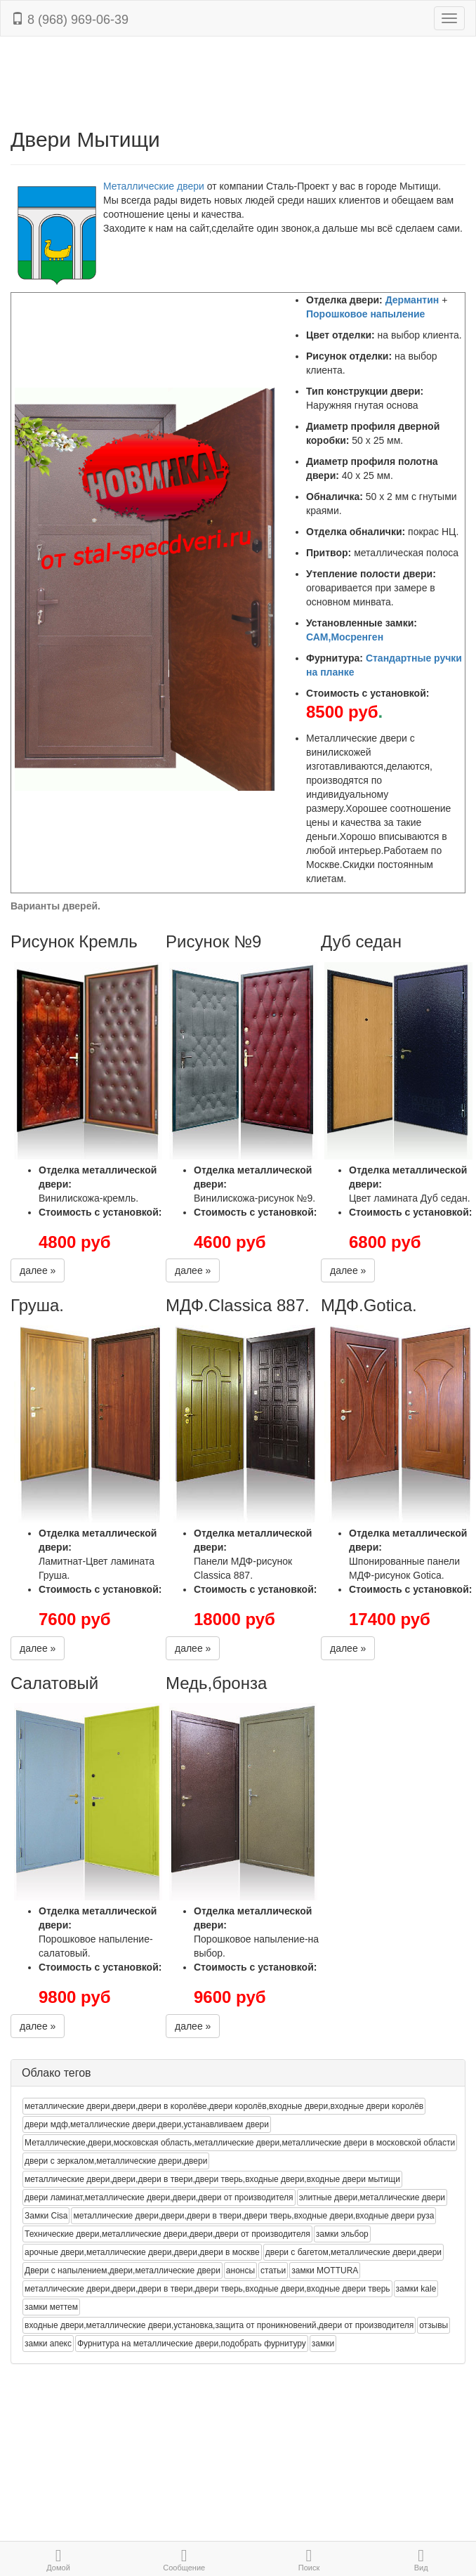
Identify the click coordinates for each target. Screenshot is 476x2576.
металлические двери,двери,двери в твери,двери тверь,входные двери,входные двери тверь (207, 2289)
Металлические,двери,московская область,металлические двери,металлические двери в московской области (240, 2143)
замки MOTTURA (324, 2270)
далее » (37, 1270)
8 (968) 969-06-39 (69, 19)
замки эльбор (342, 2234)
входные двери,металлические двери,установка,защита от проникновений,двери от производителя (219, 2325)
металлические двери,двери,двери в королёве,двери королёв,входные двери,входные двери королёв (224, 2106)
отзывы (433, 2325)
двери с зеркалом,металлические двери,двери (116, 2161)
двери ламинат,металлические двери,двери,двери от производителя (159, 2197)
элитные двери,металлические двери (372, 2197)
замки (323, 2343)
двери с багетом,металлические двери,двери (353, 2252)
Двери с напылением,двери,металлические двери (122, 2270)
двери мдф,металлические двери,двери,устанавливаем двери (147, 2124)
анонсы (240, 2270)
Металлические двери (153, 186)
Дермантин (412, 299)
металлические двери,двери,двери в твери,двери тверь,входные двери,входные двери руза (253, 2216)
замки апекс (48, 2343)
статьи (273, 2270)
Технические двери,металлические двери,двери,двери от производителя (167, 2234)
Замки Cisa (46, 2216)
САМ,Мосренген (344, 637)
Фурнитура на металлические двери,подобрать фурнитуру (191, 2343)
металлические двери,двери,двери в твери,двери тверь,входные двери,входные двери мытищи (212, 2179)
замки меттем (51, 2307)
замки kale (416, 2289)
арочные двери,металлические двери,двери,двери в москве (142, 2252)
